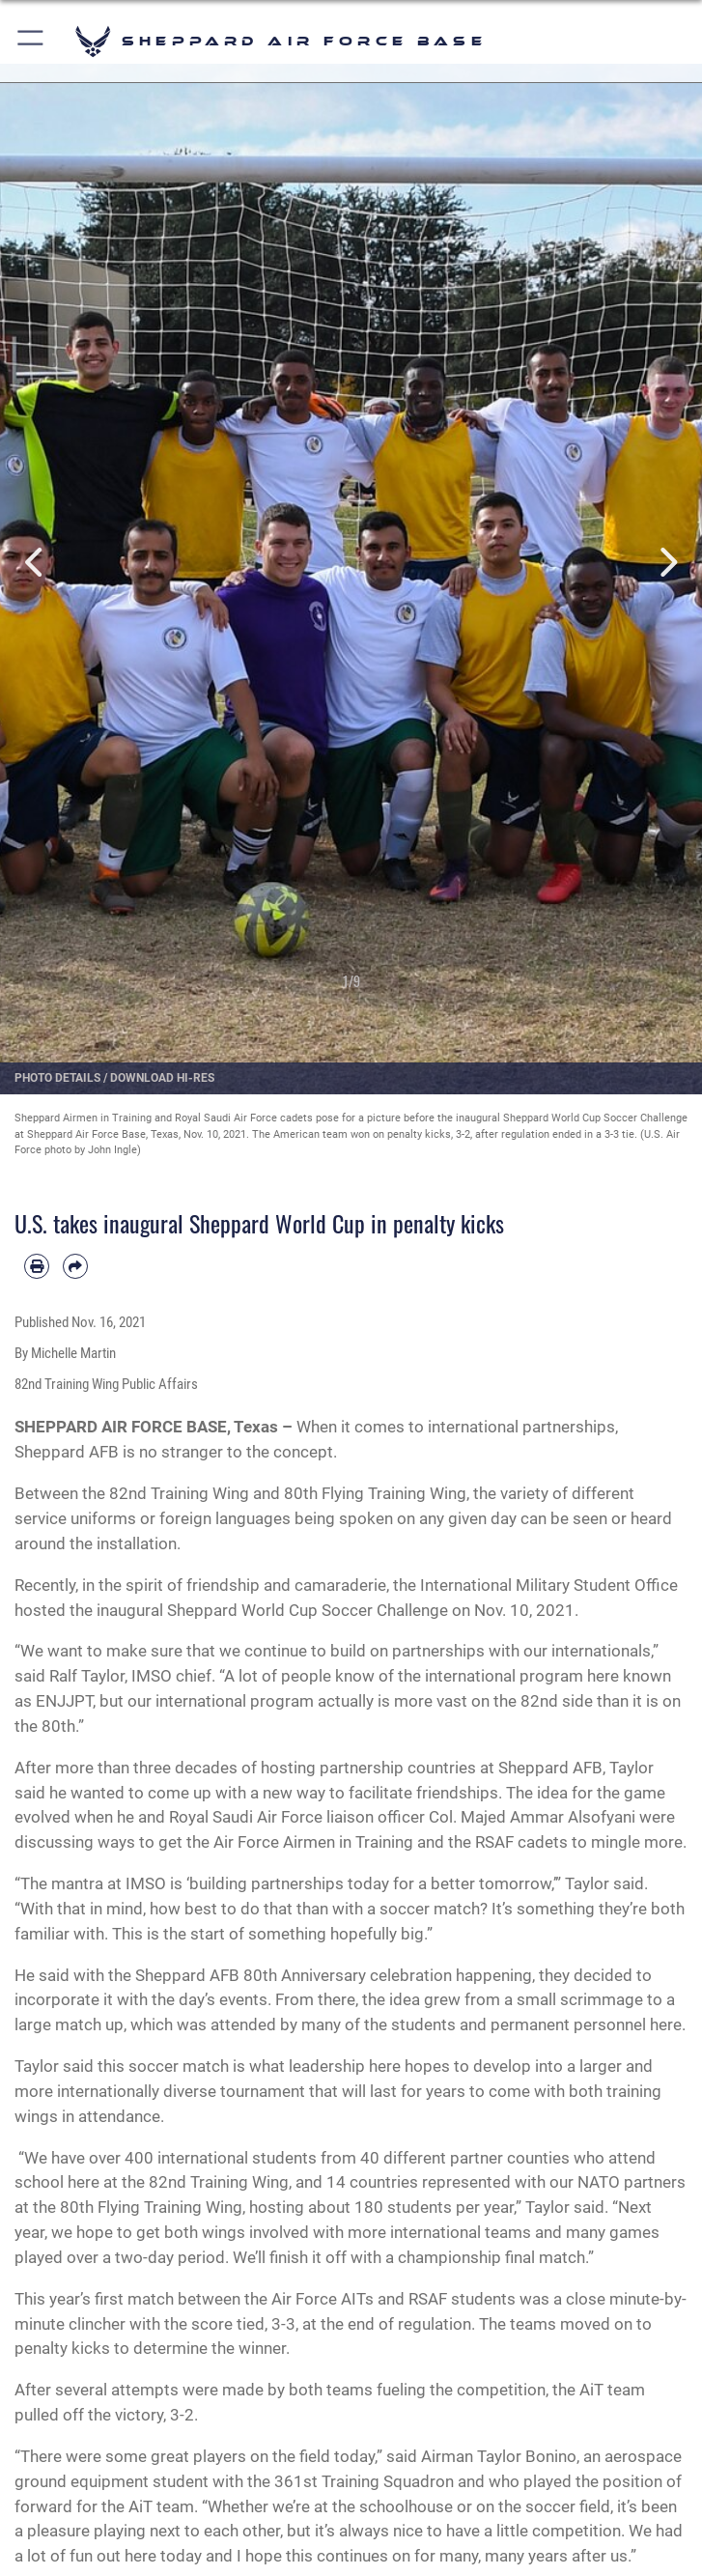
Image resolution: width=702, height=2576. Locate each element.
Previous (35, 562)
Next (667, 562)
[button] (31, 41)
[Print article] (36, 1266)
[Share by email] (75, 1266)
